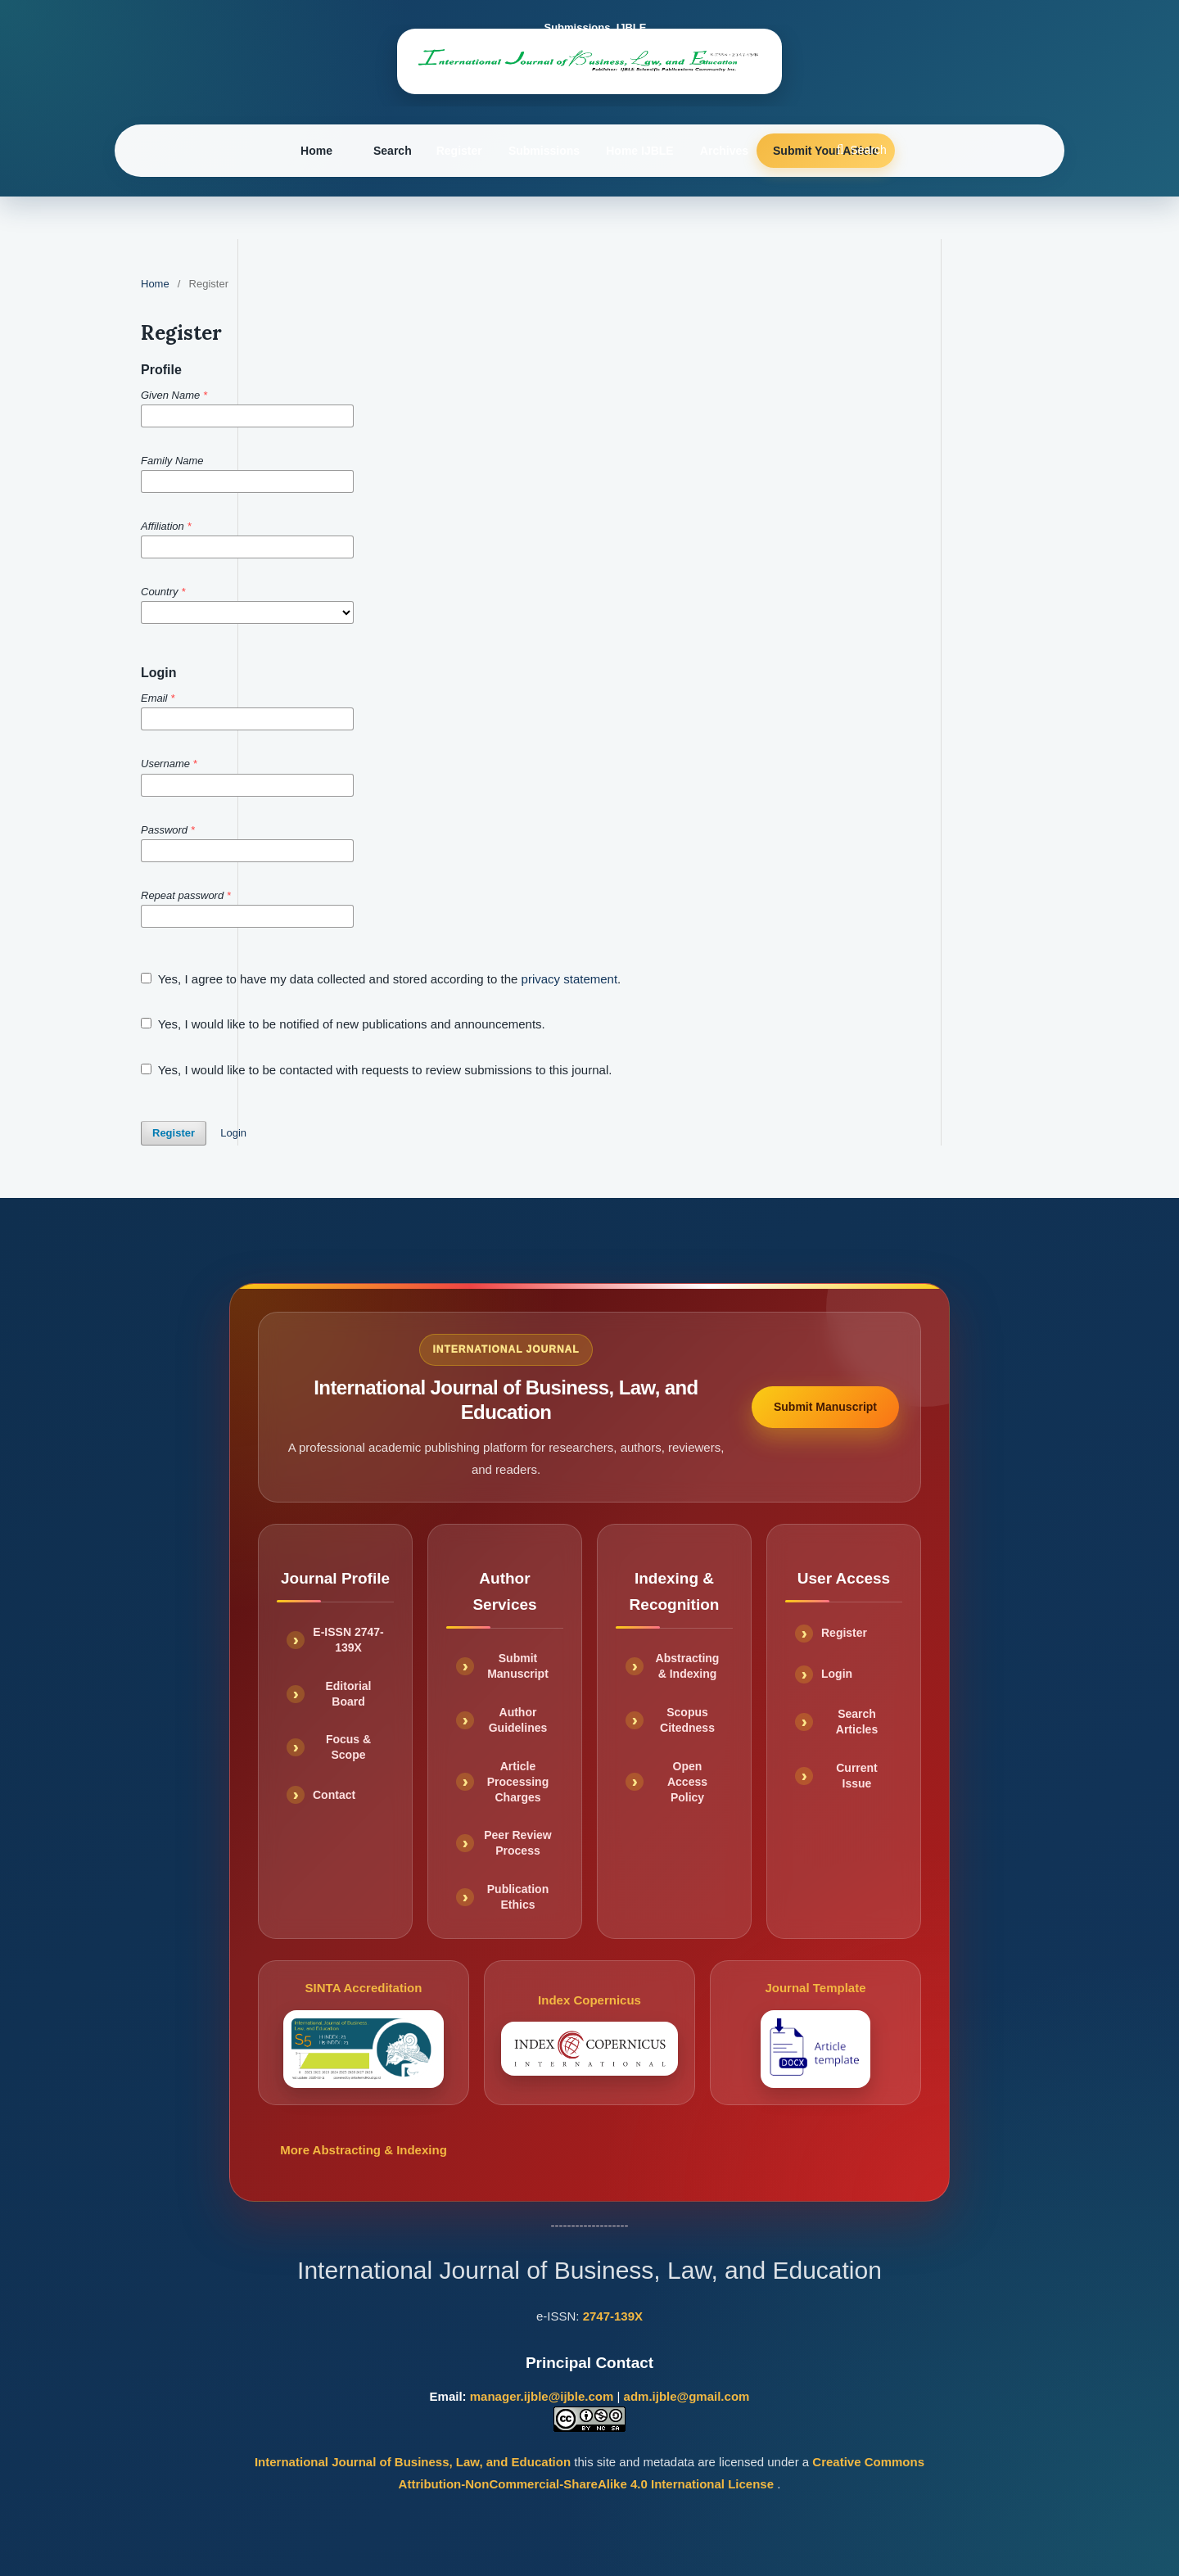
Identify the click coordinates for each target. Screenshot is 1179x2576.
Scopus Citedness (687, 1720)
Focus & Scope (348, 1747)
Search (392, 150)
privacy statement (570, 979)
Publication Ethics (518, 1896)
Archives (724, 150)
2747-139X (613, 2316)
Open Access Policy (687, 1782)
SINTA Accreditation (363, 2034)
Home (316, 150)
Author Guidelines (518, 1720)
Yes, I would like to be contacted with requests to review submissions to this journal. (376, 1070)
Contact (334, 1794)
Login (233, 1133)
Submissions (544, 150)
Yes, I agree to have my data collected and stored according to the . (381, 979)
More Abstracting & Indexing (363, 2150)
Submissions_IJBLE (595, 27)
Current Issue (857, 1775)
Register (459, 150)
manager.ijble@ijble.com (542, 2396)
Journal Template (816, 2034)
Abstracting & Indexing (688, 1666)
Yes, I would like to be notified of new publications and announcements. (343, 1024)
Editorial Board (348, 1693)
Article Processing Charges (518, 1782)
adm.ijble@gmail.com (687, 2396)
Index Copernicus (589, 2034)
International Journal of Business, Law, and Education (414, 2462)
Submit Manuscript (825, 1406)
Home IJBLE (639, 150)
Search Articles (857, 1721)
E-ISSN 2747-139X (348, 1639)
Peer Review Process (518, 1842)
